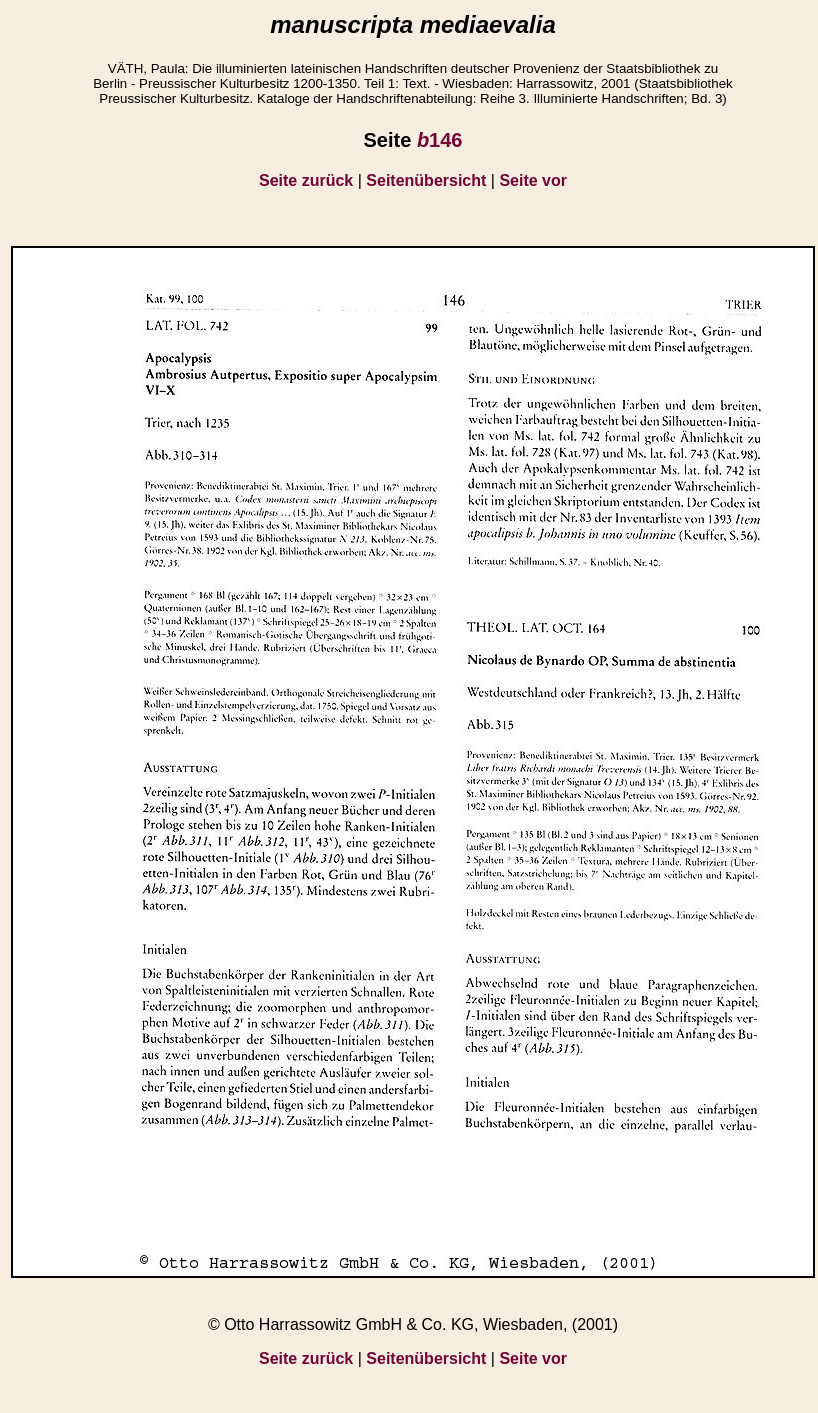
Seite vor (533, 180)
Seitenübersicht (426, 180)
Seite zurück (306, 180)
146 (440, 140)
